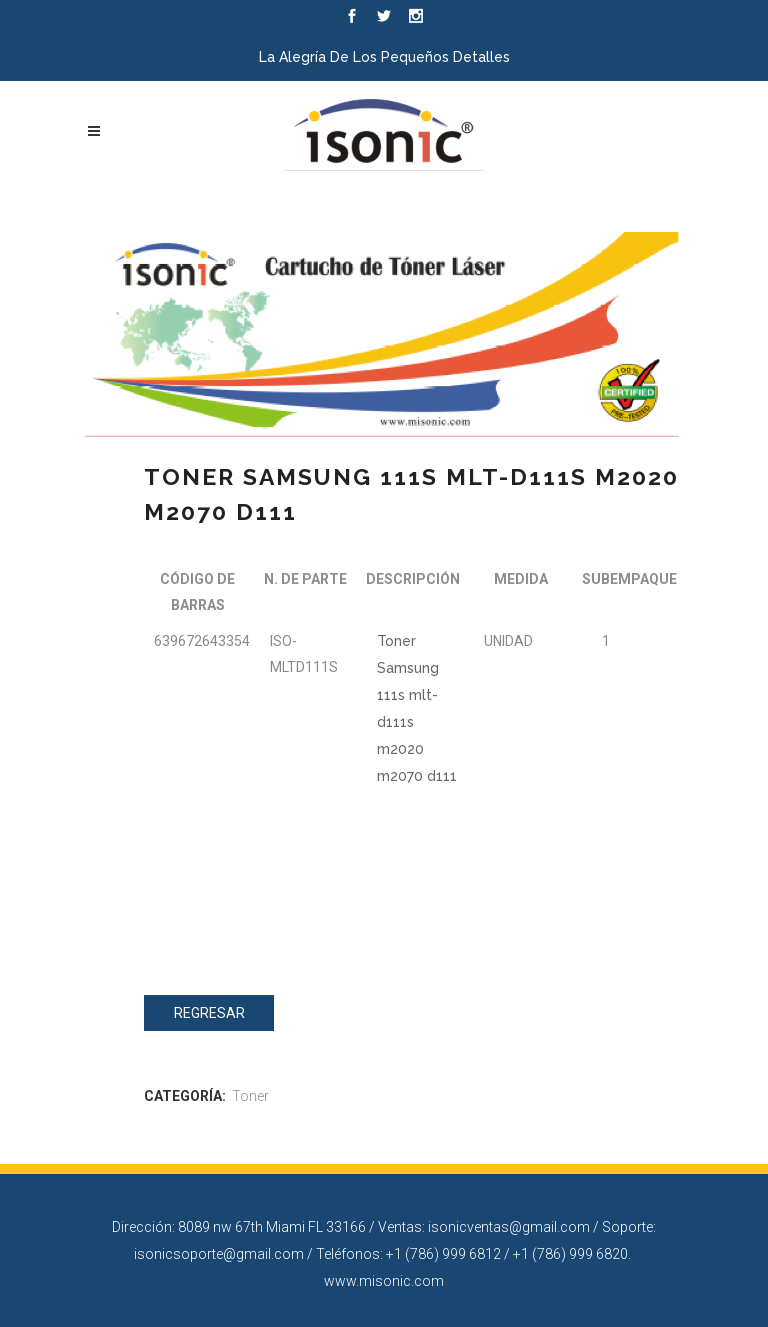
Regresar (209, 1013)
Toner (250, 1096)
